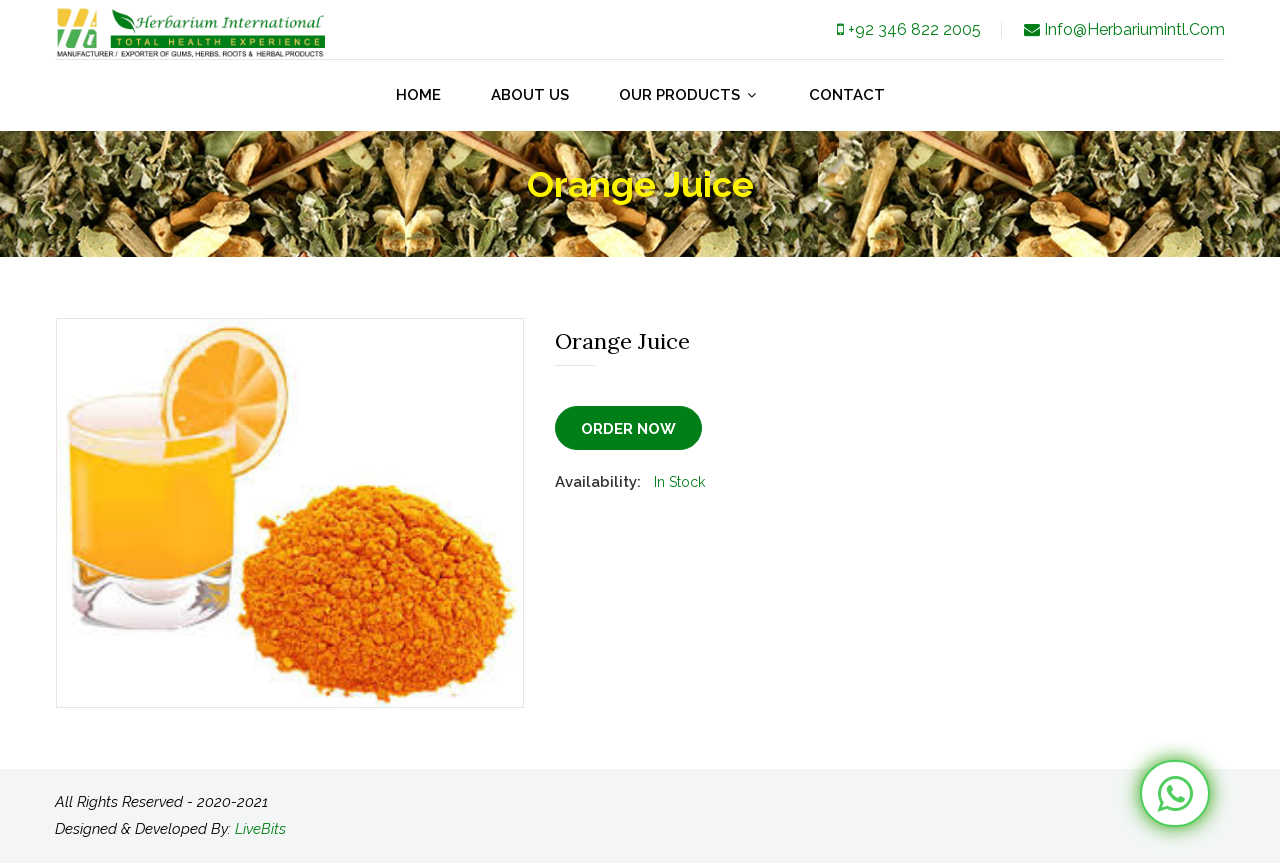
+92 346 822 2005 (907, 29)
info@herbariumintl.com (1123, 29)
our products (689, 95)
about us (530, 95)
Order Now (628, 429)
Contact (847, 95)
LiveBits (260, 829)
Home (418, 95)
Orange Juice (622, 341)
